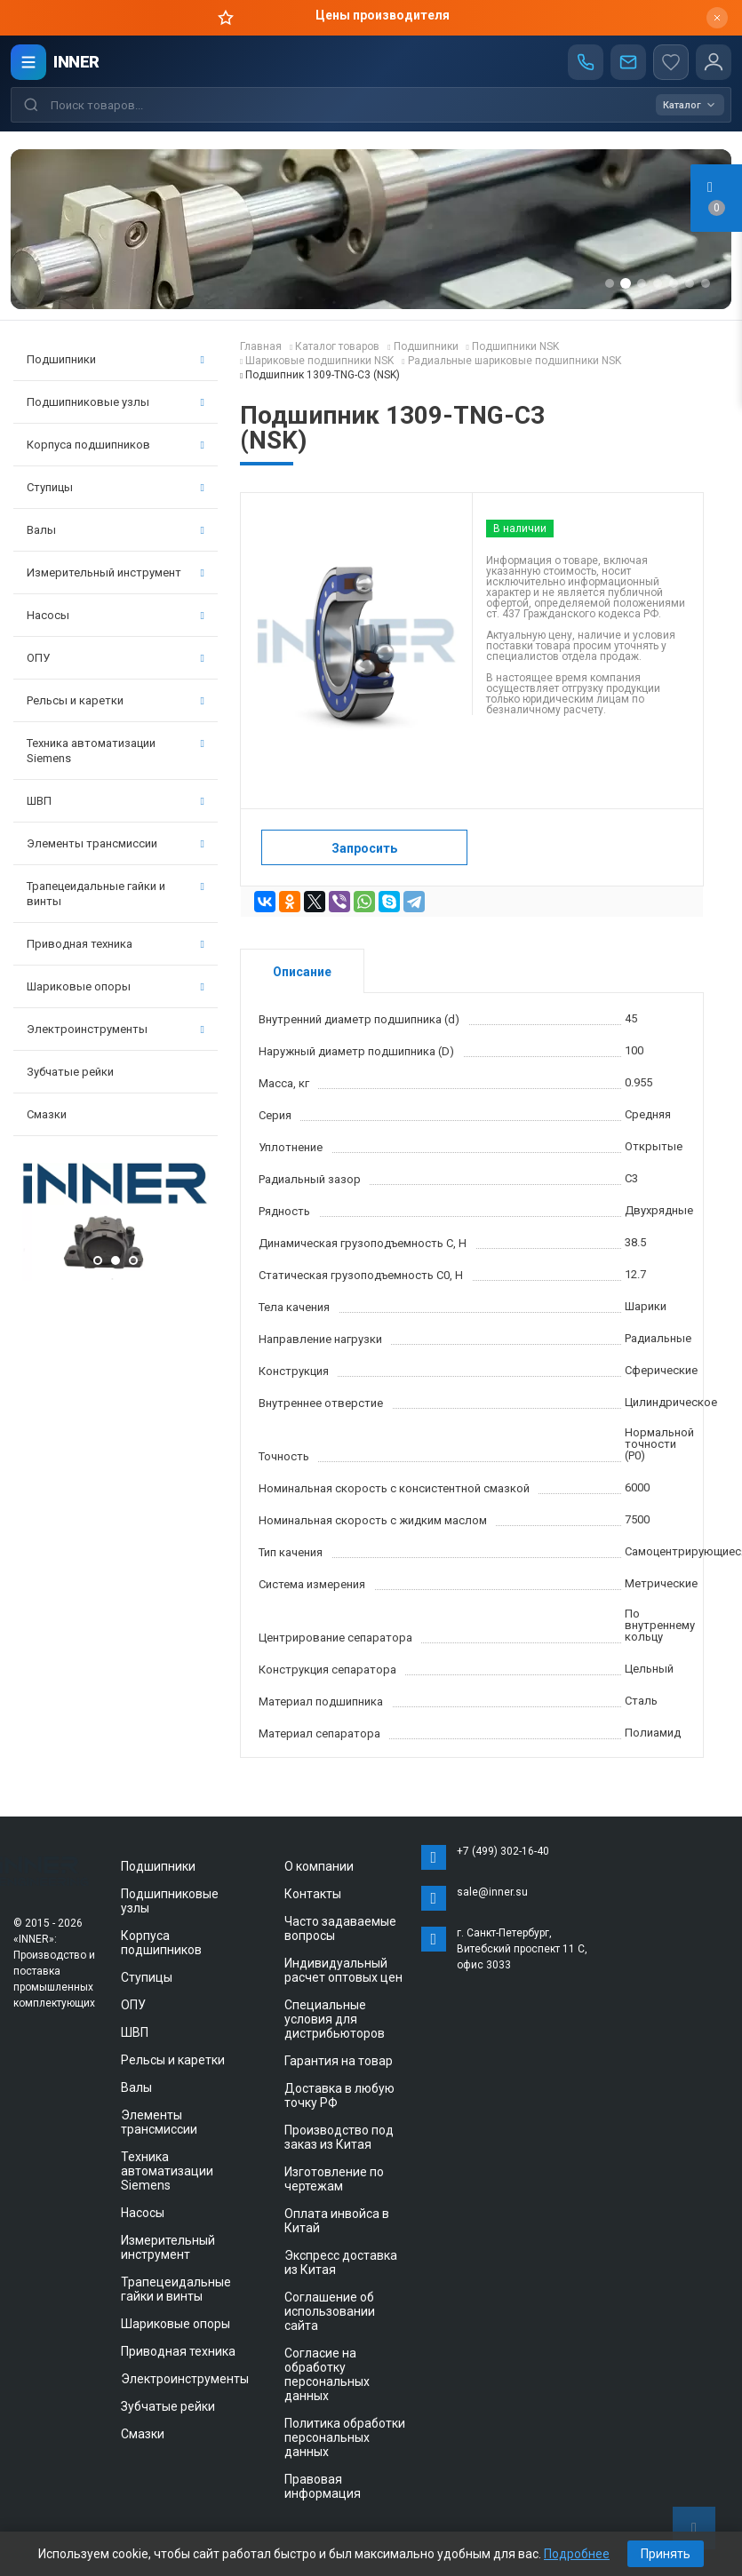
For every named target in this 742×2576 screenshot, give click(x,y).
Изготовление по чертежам (334, 2179)
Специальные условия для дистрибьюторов (334, 2019)
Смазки (47, 1114)
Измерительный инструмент (115, 572)
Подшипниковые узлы (115, 402)
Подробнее (577, 2554)
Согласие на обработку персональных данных (327, 2374)
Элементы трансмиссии (115, 843)
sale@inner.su (492, 1892)
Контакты (312, 1894)
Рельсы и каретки (115, 700)
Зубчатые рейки (70, 1071)
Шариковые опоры (115, 986)
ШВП (115, 800)
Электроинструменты (115, 1029)
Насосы (115, 615)
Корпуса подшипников (115, 444)
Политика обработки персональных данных (344, 2437)
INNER (76, 61)
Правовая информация (322, 2486)
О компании (319, 1866)
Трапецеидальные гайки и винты (115, 893)
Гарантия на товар (338, 2061)
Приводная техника (115, 943)
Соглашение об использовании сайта (329, 2311)
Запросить (364, 848)
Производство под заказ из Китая (339, 2137)
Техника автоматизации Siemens (115, 750)
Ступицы (115, 487)
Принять (665, 2554)
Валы (115, 530)
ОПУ (115, 657)
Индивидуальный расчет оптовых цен (343, 1970)
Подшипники (115, 359)
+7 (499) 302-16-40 (503, 1851)
